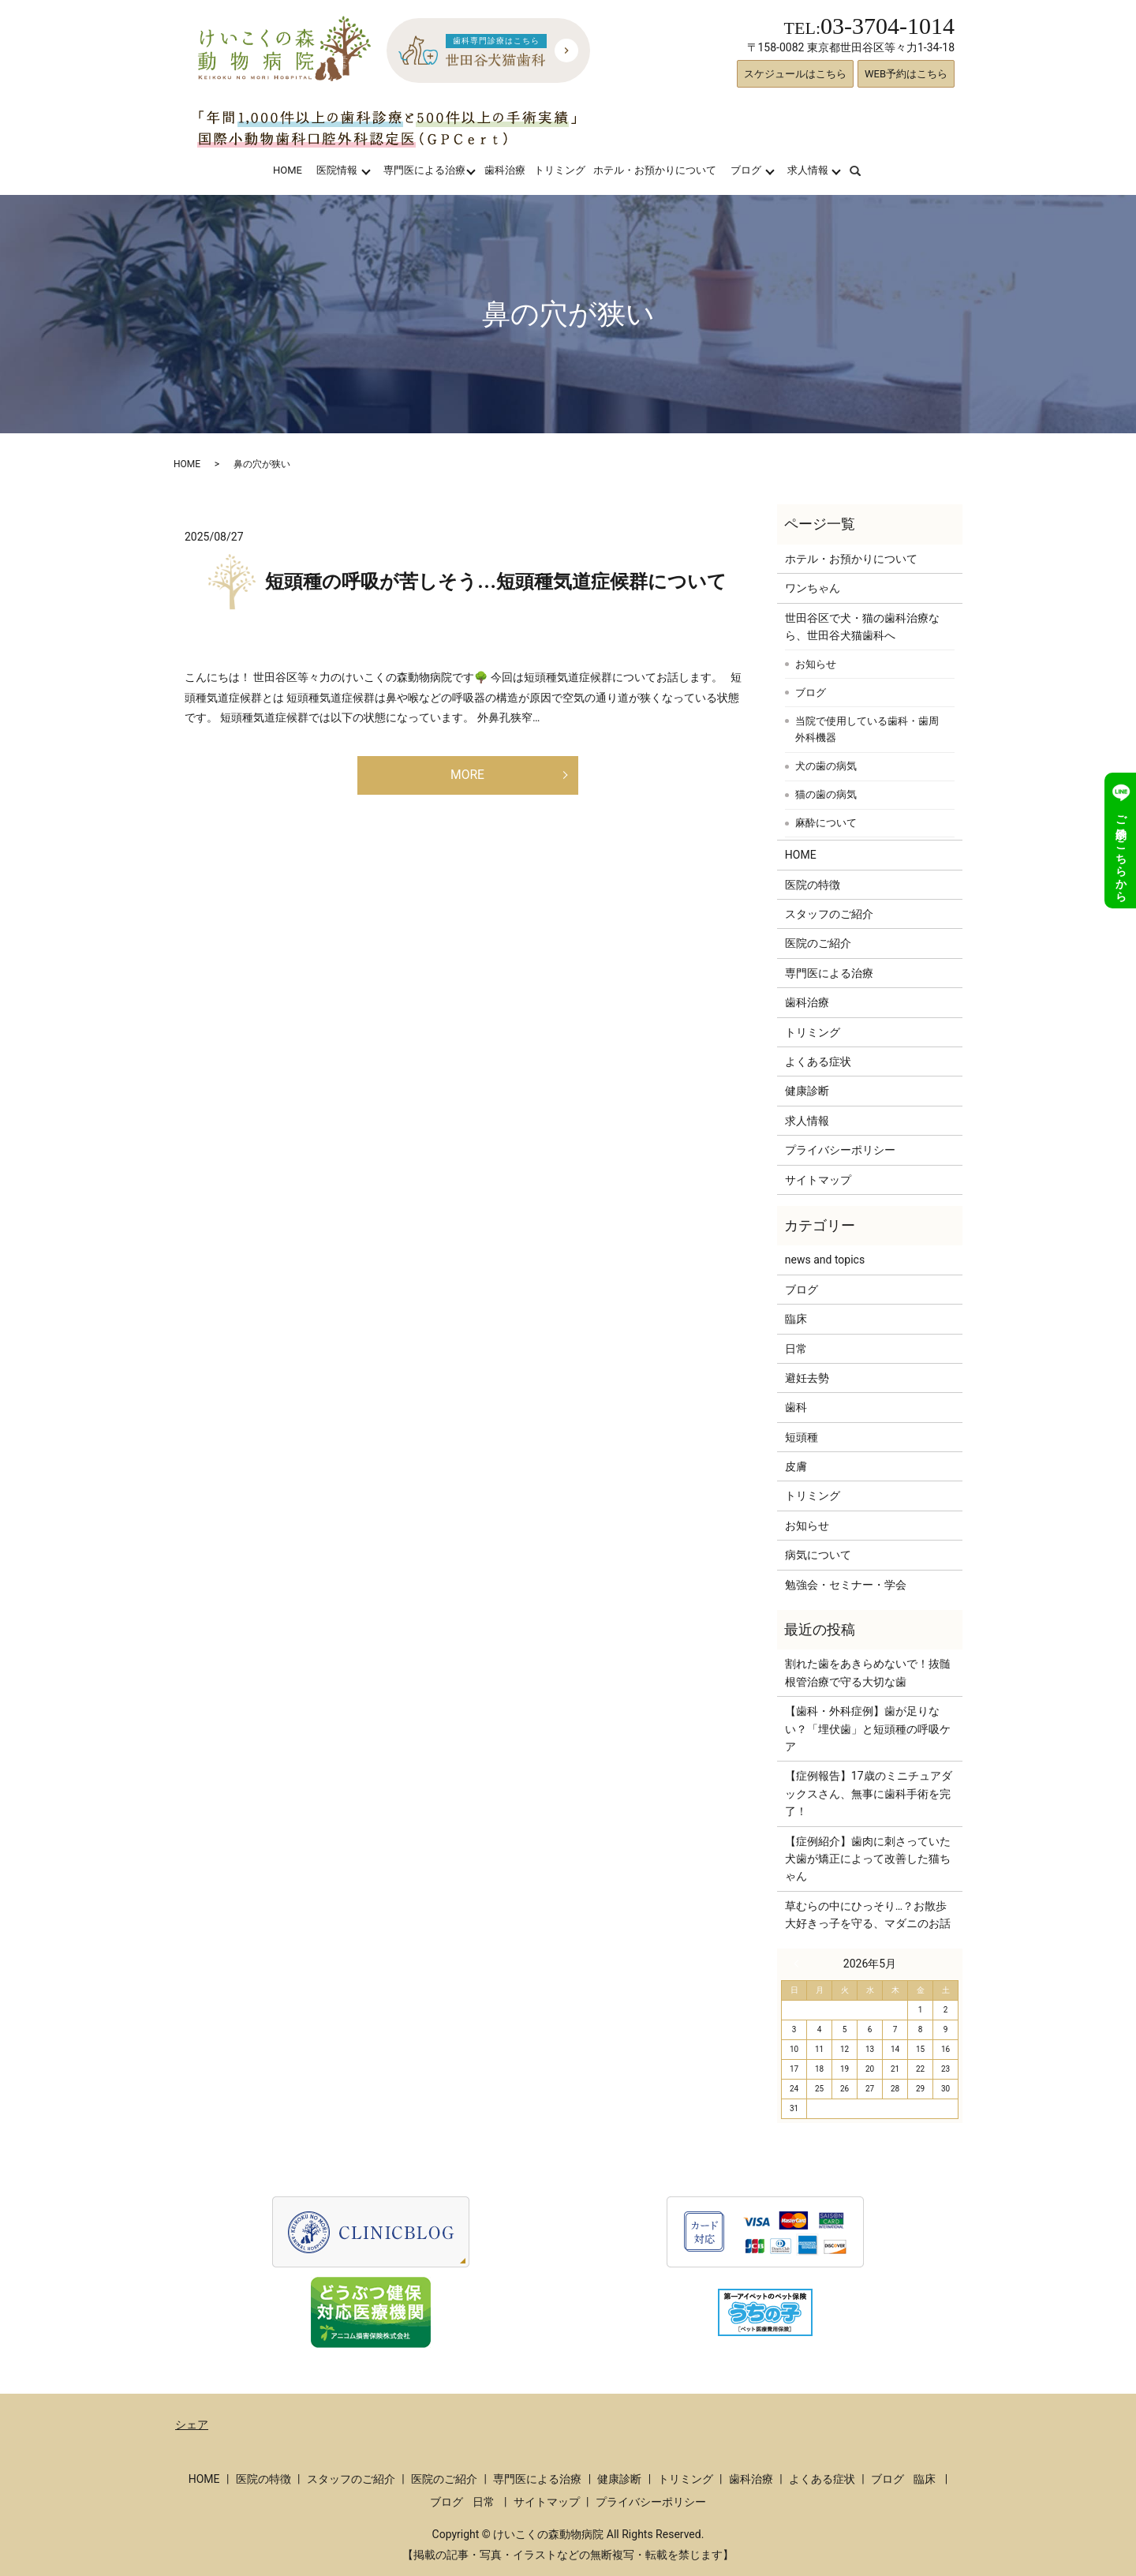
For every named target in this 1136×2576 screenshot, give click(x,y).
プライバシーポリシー (840, 1150)
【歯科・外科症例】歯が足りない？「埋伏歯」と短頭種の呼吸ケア (868, 1729)
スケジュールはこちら (795, 74)
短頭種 (801, 1437)
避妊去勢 (807, 1378)
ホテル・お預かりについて (654, 170)
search (865, 170)
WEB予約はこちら (906, 74)
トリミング (559, 170)
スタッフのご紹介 (829, 914)
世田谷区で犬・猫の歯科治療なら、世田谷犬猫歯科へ (862, 627)
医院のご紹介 (818, 943)
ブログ (746, 170)
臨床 (796, 1318)
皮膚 (796, 1466)
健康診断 (807, 1090)
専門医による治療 (424, 170)
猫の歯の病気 (826, 794)
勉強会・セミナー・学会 (845, 1584)
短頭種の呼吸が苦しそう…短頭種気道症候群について (496, 581)
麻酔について (826, 823)
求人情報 (807, 170)
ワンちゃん (812, 588)
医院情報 (336, 170)
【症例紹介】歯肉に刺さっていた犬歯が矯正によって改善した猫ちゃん (868, 1859)
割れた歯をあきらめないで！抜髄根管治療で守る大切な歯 (868, 1672)
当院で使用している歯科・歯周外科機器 (867, 729)
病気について (818, 1554)
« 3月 (800, 1963)
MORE (467, 777)
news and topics (825, 1259)
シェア (191, 2424)
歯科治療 (504, 170)
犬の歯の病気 (826, 766)
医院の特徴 (812, 884)
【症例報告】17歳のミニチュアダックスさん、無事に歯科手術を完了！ (868, 1793)
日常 (796, 1348)
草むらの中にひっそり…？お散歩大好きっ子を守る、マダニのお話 (868, 1915)
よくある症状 (818, 1061)
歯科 (796, 1407)
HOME (287, 170)
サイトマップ (818, 1180)
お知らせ (815, 664)
